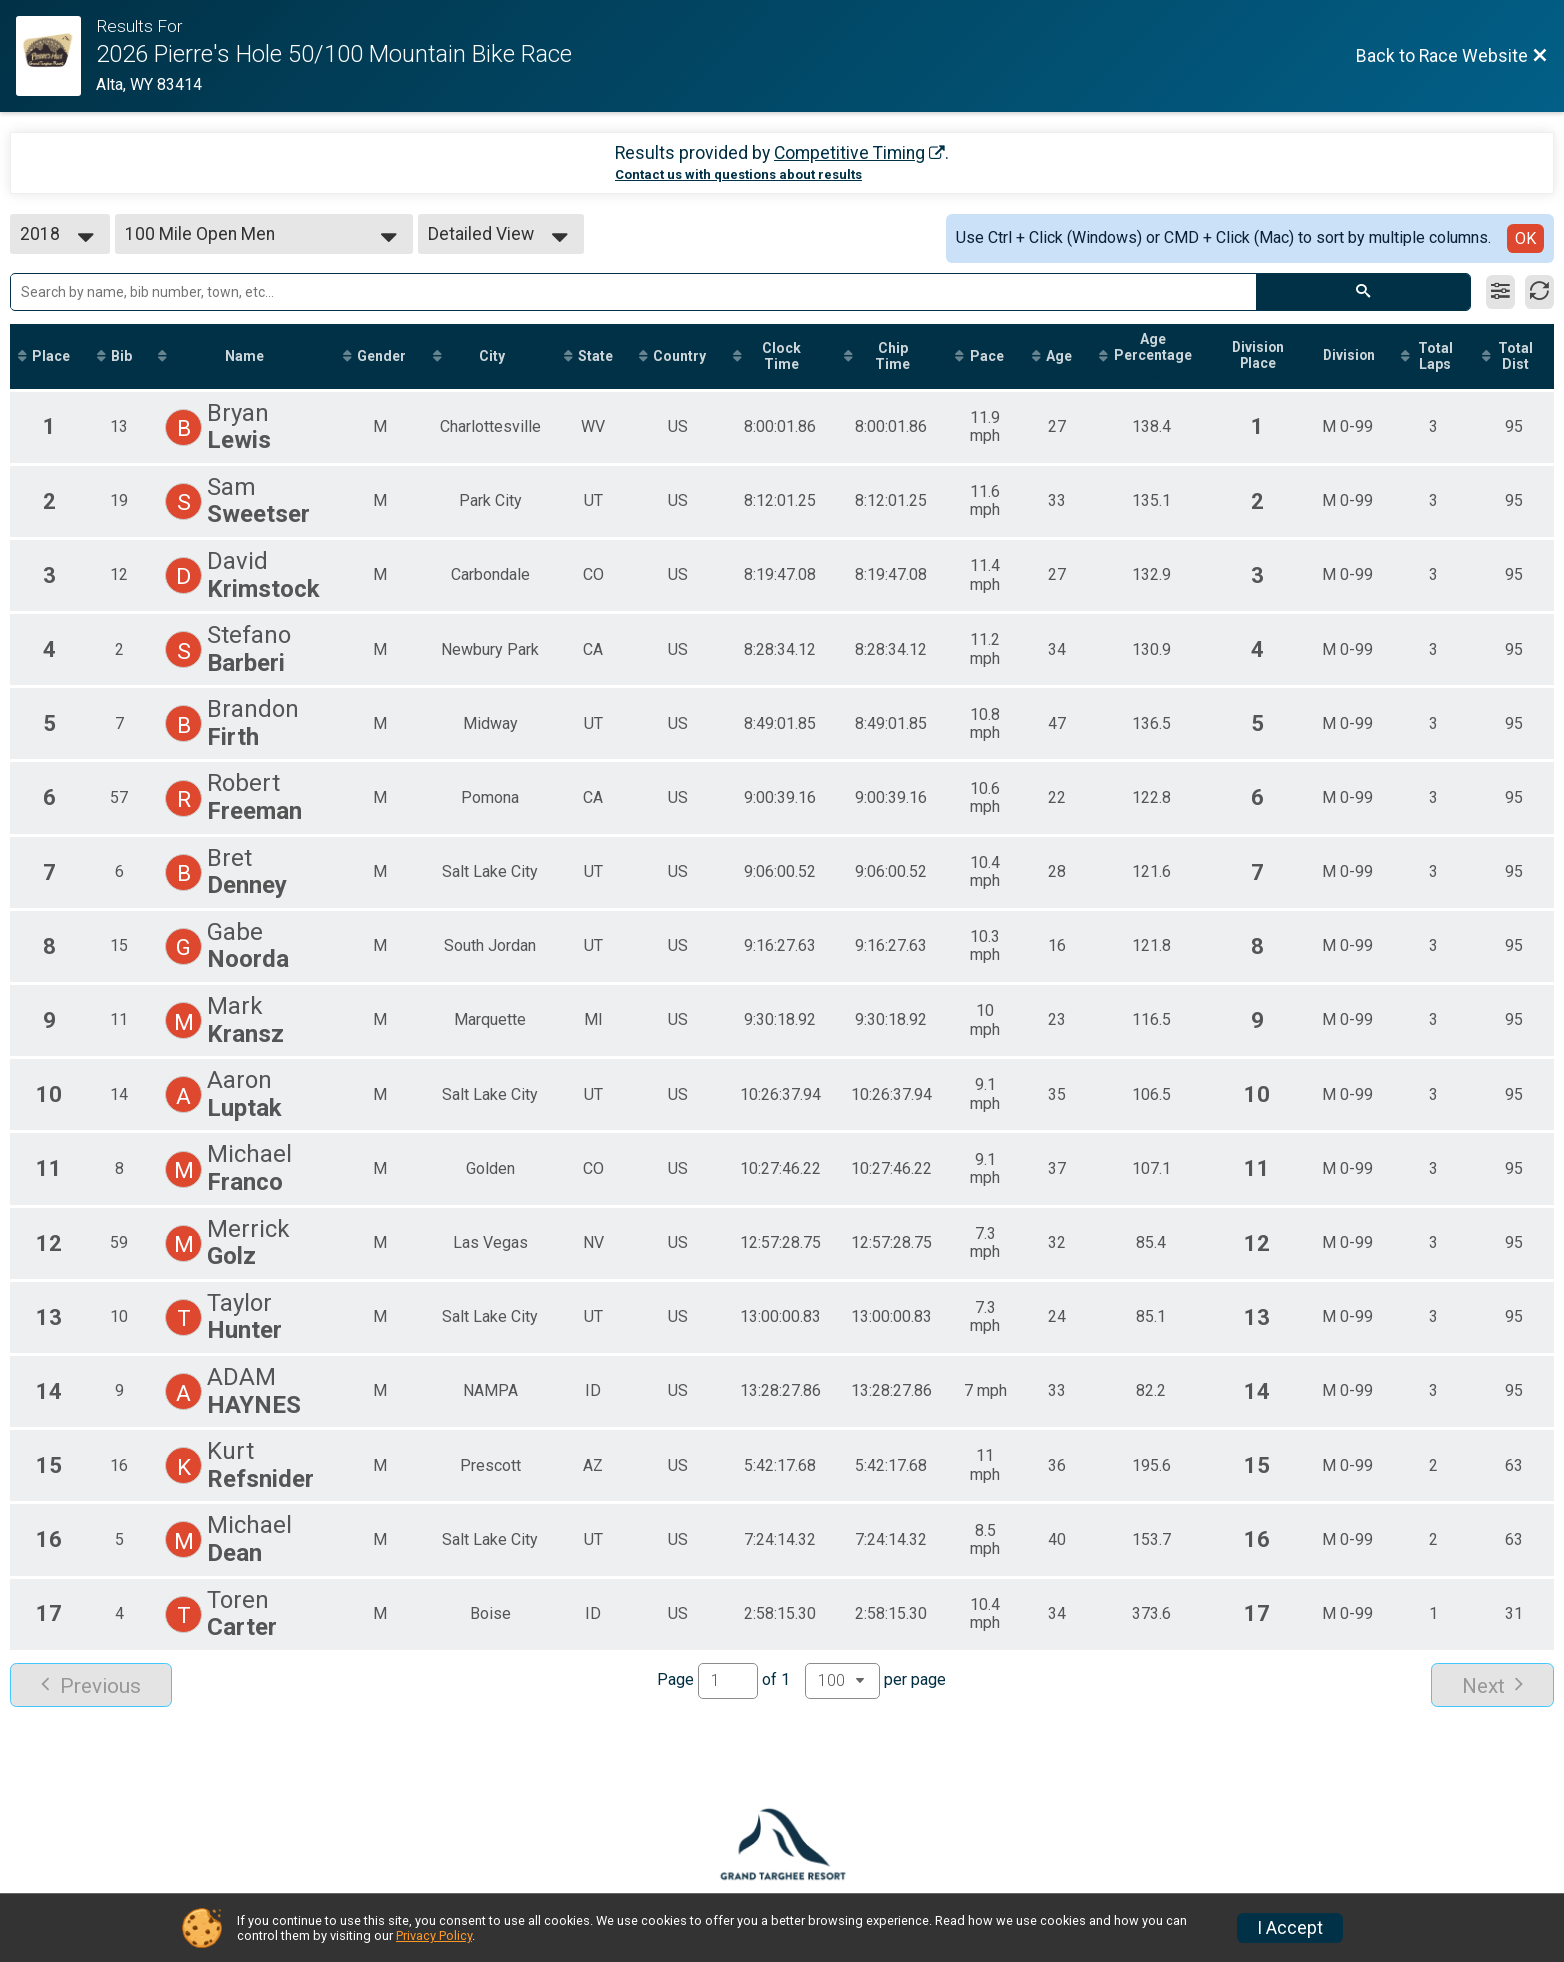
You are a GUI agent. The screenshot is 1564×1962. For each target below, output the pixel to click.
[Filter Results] (1500, 292)
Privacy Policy (434, 1935)
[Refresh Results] (1539, 292)
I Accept (1290, 1928)
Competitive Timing (849, 153)
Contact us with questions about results (738, 174)
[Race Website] (56, 56)
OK (1525, 238)
